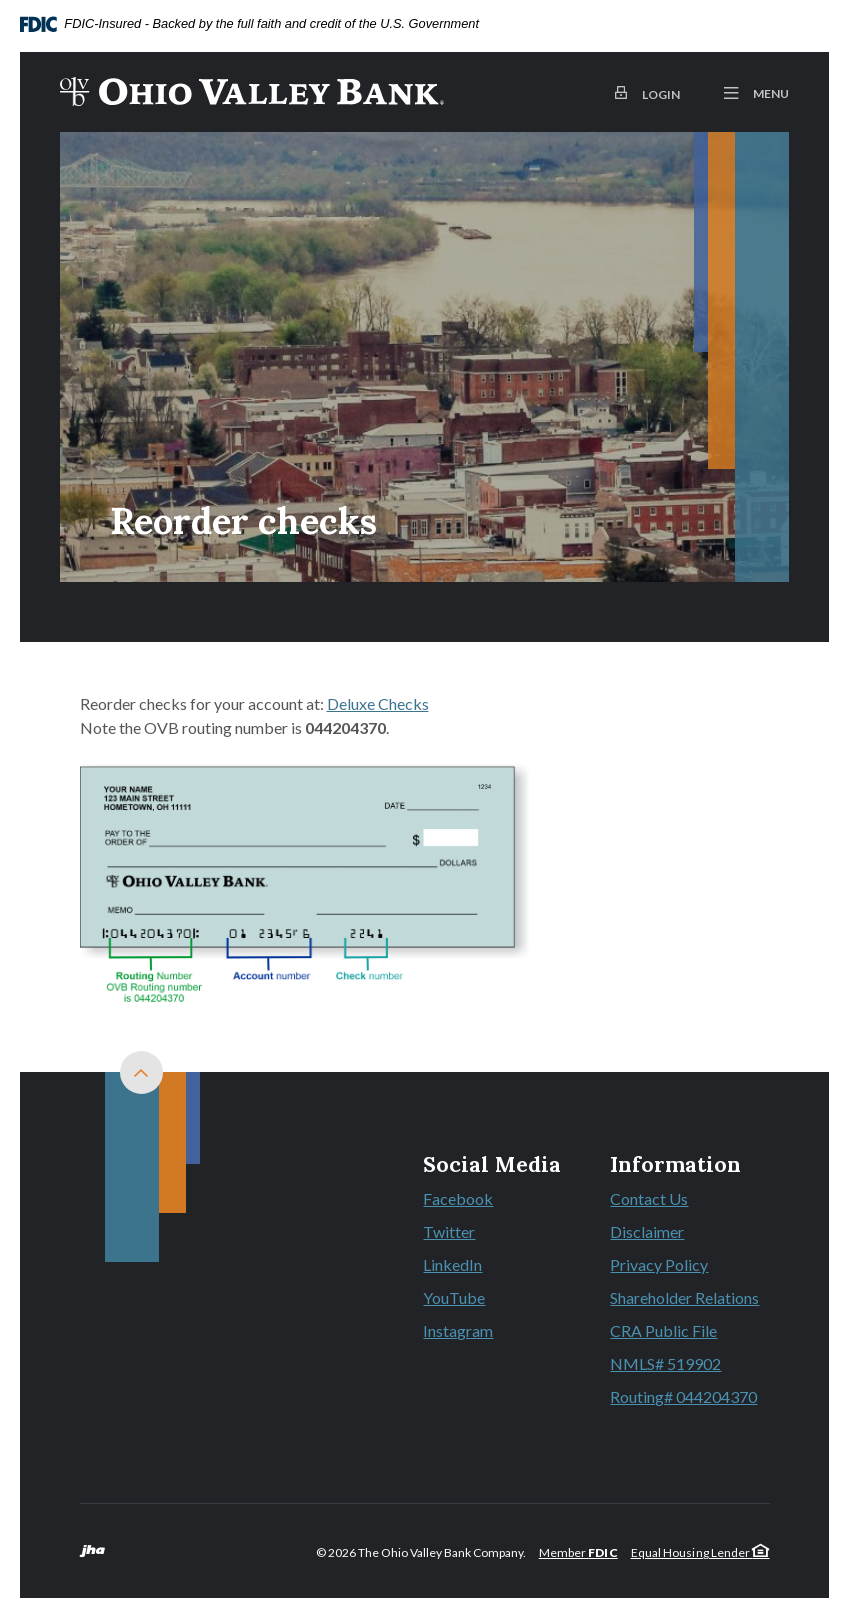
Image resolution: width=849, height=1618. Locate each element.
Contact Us (649, 1198)
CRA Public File (663, 1330)
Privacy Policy (659, 1264)
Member (578, 1552)
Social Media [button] (492, 1165)
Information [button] (675, 1165)
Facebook (492, 1200)
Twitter (492, 1233)
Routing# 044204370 (683, 1396)
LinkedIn (492, 1266)
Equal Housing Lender (700, 1552)
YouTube (492, 1299)
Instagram (492, 1332)
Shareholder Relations (684, 1297)
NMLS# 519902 (665, 1363)
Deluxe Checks (378, 703)
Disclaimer (647, 1231)
